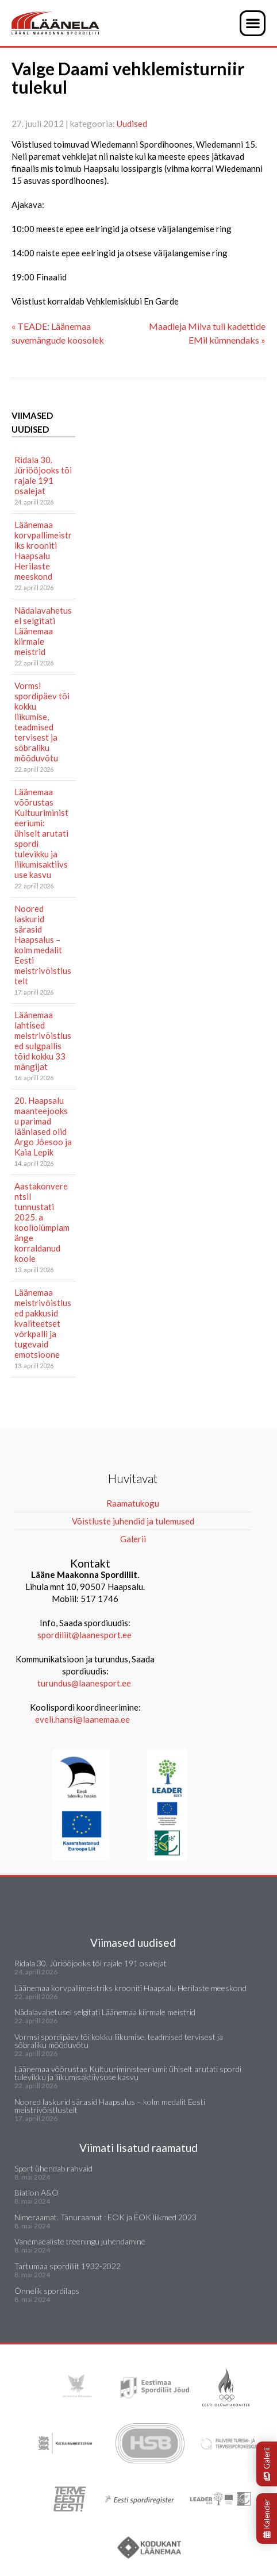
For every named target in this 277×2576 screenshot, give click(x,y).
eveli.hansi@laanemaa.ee (82, 1719)
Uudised (132, 123)
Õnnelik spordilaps (46, 2291)
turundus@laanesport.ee (85, 1683)
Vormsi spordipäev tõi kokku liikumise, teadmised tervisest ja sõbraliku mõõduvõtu (42, 721)
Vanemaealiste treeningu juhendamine (79, 2241)
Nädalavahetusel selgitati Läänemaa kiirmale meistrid (43, 631)
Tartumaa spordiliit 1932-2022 (67, 2266)
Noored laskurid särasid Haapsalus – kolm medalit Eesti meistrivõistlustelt (42, 944)
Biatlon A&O (36, 2192)
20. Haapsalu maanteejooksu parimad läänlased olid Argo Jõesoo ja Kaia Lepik (43, 1126)
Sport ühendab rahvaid (53, 2168)
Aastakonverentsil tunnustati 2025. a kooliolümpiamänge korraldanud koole (42, 1222)
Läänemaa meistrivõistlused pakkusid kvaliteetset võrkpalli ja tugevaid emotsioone (42, 1323)
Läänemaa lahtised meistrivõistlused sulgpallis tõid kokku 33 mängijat (42, 1041)
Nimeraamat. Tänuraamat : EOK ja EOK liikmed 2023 (105, 2217)
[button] (253, 23)
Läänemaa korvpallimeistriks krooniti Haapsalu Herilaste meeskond (43, 550)
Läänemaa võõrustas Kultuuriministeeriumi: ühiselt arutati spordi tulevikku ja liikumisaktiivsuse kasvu (41, 833)
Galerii (266, 2464)
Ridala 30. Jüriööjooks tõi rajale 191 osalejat (43, 475)
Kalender (266, 2518)
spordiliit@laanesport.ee (84, 1635)
